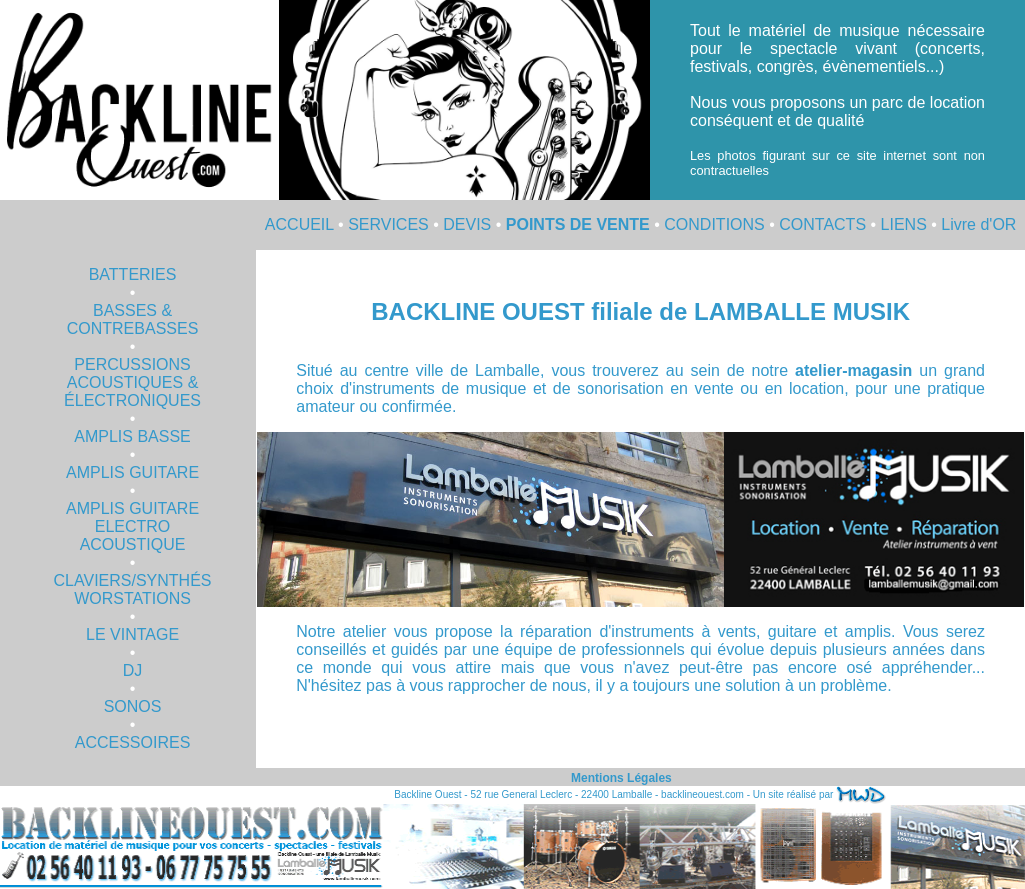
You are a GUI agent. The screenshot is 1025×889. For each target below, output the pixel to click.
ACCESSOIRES (133, 742)
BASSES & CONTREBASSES (133, 319)
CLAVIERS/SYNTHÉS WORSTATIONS (133, 589)
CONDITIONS (714, 224)
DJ (133, 670)
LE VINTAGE (132, 634)
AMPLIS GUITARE (132, 472)
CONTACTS (822, 224)
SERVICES (388, 224)
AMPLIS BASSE (132, 436)
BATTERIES (133, 274)
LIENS (904, 224)
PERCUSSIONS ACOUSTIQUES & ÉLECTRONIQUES (132, 382)
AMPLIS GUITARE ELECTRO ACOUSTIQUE (132, 526)
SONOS (133, 706)
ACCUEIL (299, 224)
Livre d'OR (978, 224)
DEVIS (467, 224)
